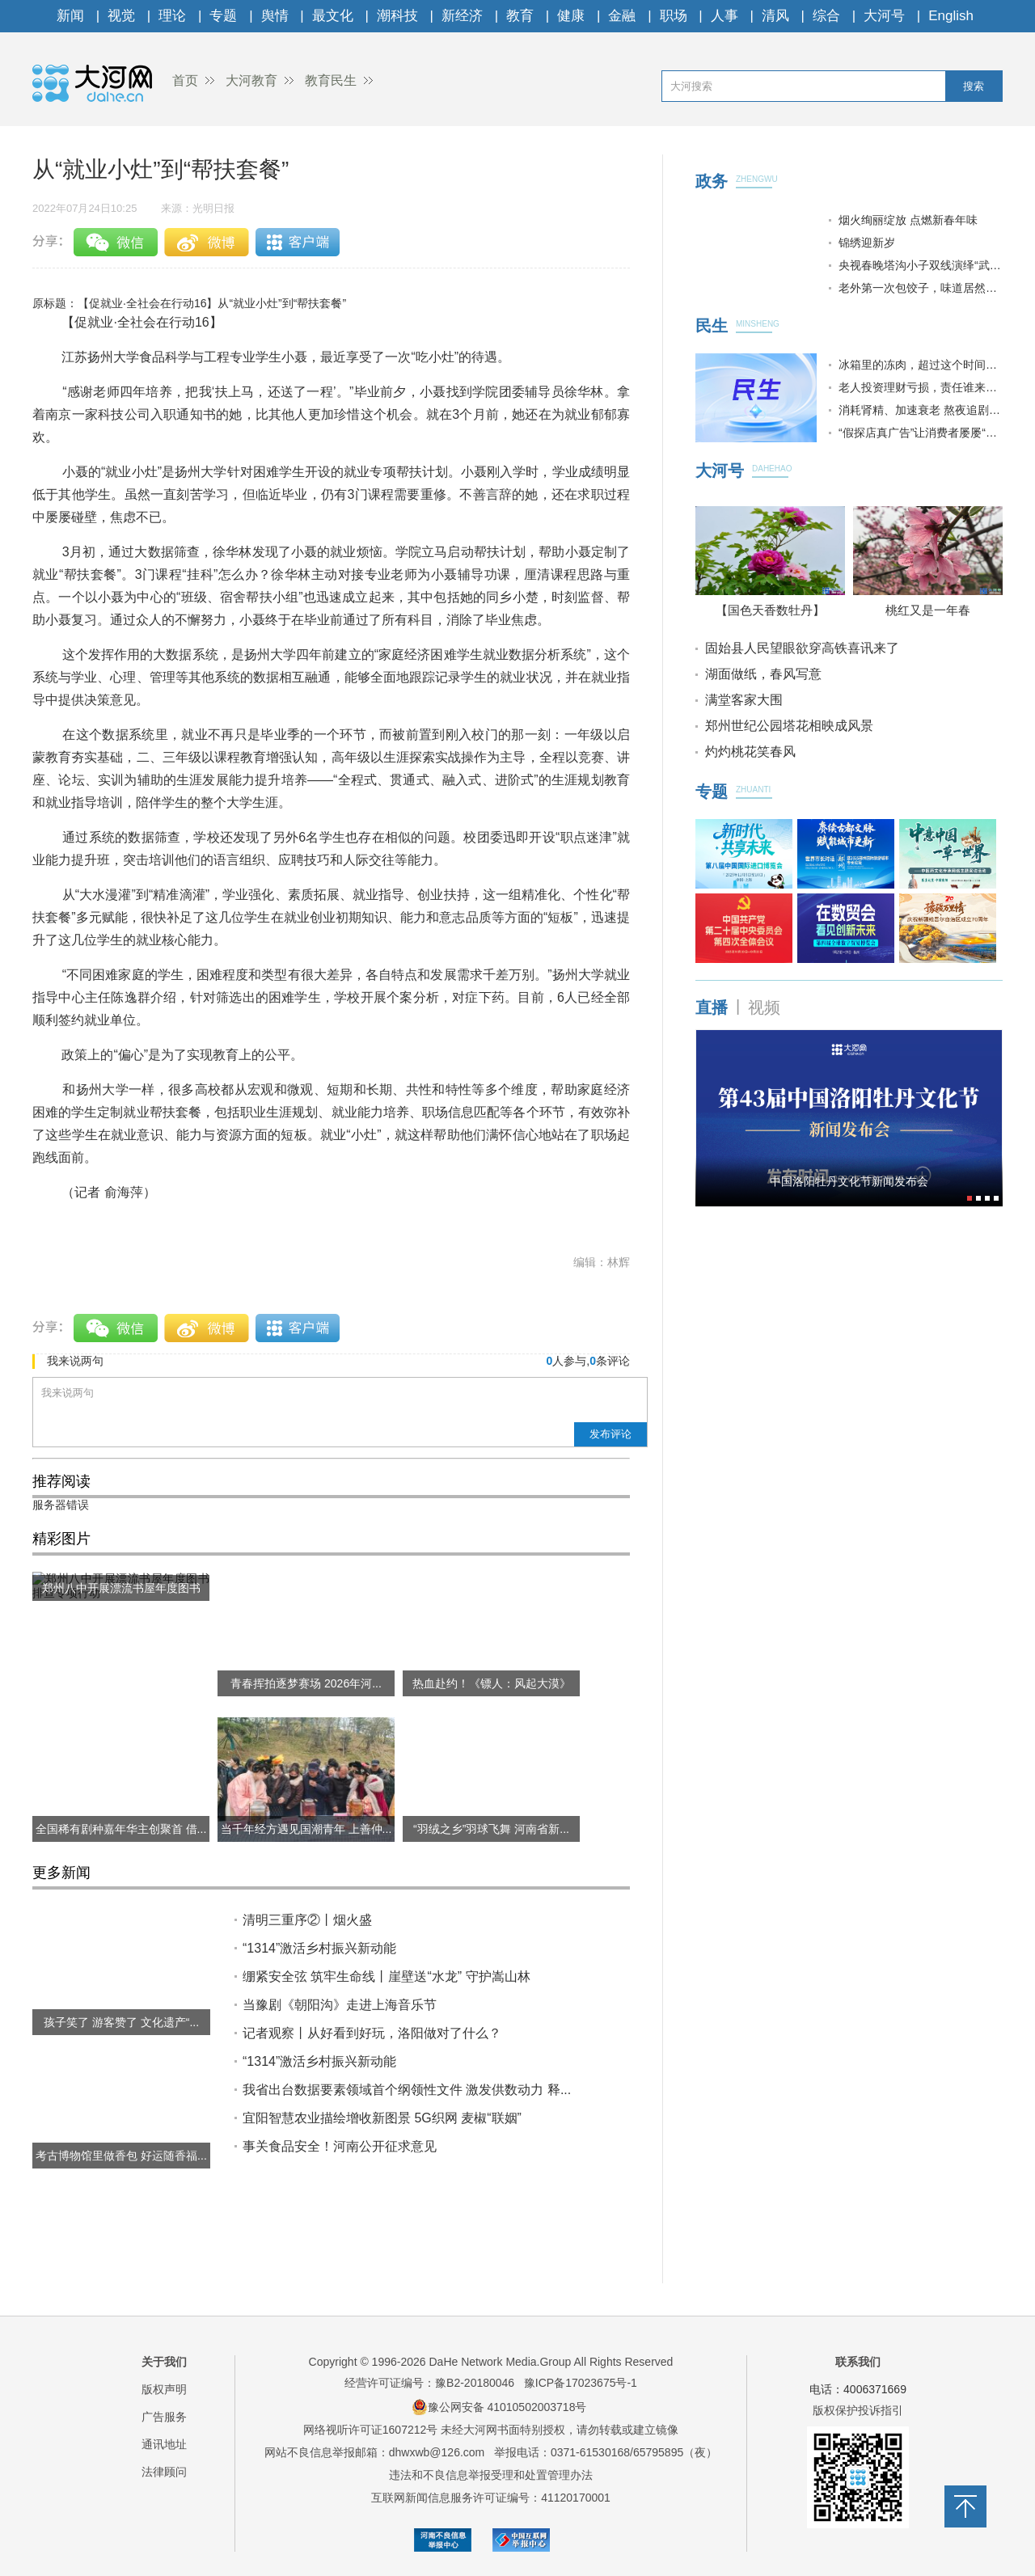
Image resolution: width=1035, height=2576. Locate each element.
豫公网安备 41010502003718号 (499, 2407)
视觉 (121, 15)
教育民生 (331, 80)
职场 (673, 15)
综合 (826, 15)
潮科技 (397, 15)
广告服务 (164, 2416)
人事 (724, 15)
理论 (172, 15)
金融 (622, 15)
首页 (185, 80)
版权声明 (164, 2389)
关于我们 (164, 2361)
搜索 (973, 86)
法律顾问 (164, 2471)
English (951, 15)
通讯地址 (164, 2444)
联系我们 (858, 2361)
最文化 (332, 15)
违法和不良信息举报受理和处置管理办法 (491, 2474)
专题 (223, 15)
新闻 (70, 15)
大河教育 (251, 80)
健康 (571, 15)
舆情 (275, 15)
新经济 (462, 15)
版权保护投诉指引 (858, 2410)
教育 (520, 15)
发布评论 (610, 1434)
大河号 (884, 15)
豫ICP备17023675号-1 (580, 2382)
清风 (775, 15)
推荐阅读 (61, 1481)
